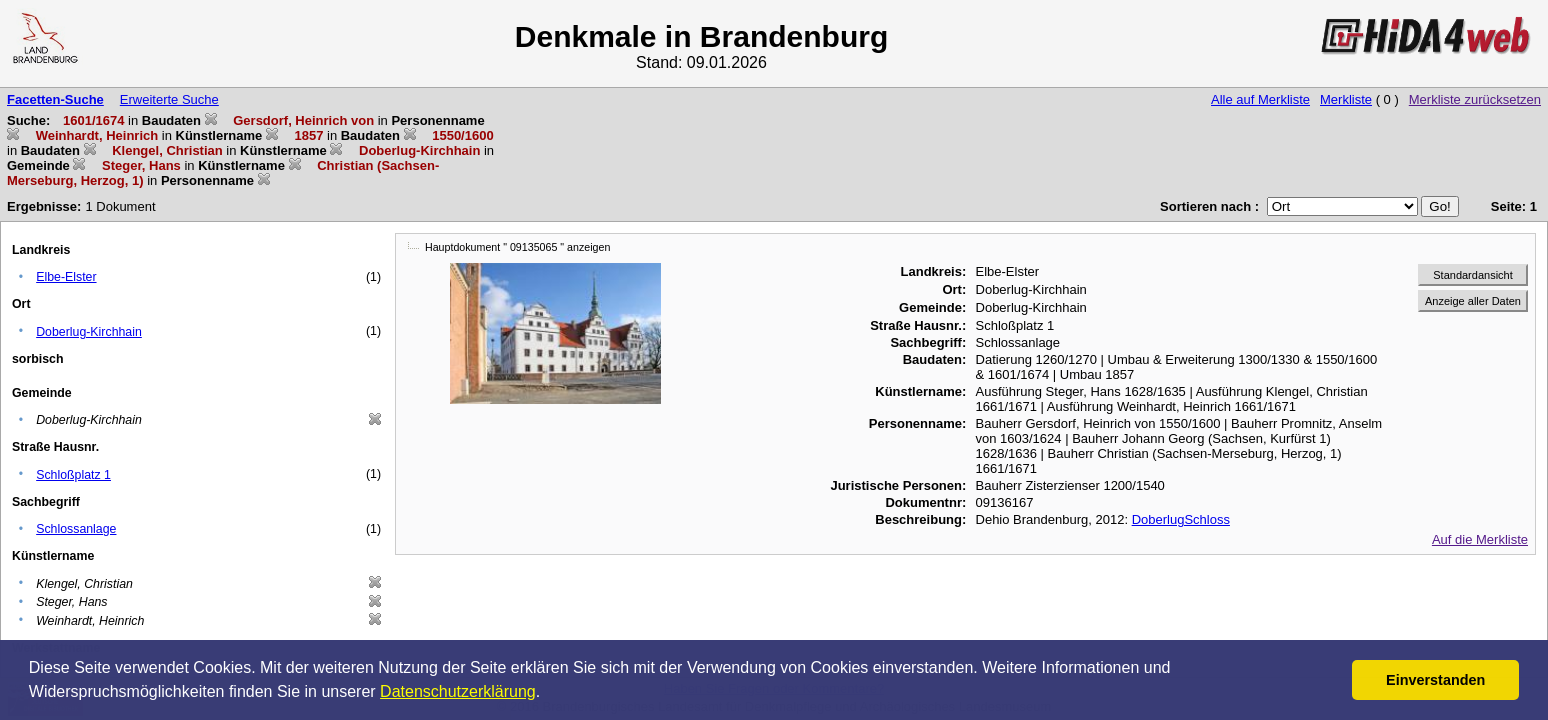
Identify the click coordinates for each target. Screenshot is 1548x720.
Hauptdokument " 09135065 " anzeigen (517, 247)
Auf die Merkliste (1480, 539)
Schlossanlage (76, 529)
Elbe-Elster (66, 277)
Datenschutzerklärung (458, 691)
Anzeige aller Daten (1473, 301)
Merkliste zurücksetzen (1475, 99)
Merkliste (1346, 99)
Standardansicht (1473, 275)
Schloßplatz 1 (73, 475)
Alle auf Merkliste (1260, 99)
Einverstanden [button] (1435, 680)
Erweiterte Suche (169, 99)
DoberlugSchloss (1181, 519)
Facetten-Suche (55, 99)
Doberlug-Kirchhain (89, 332)
